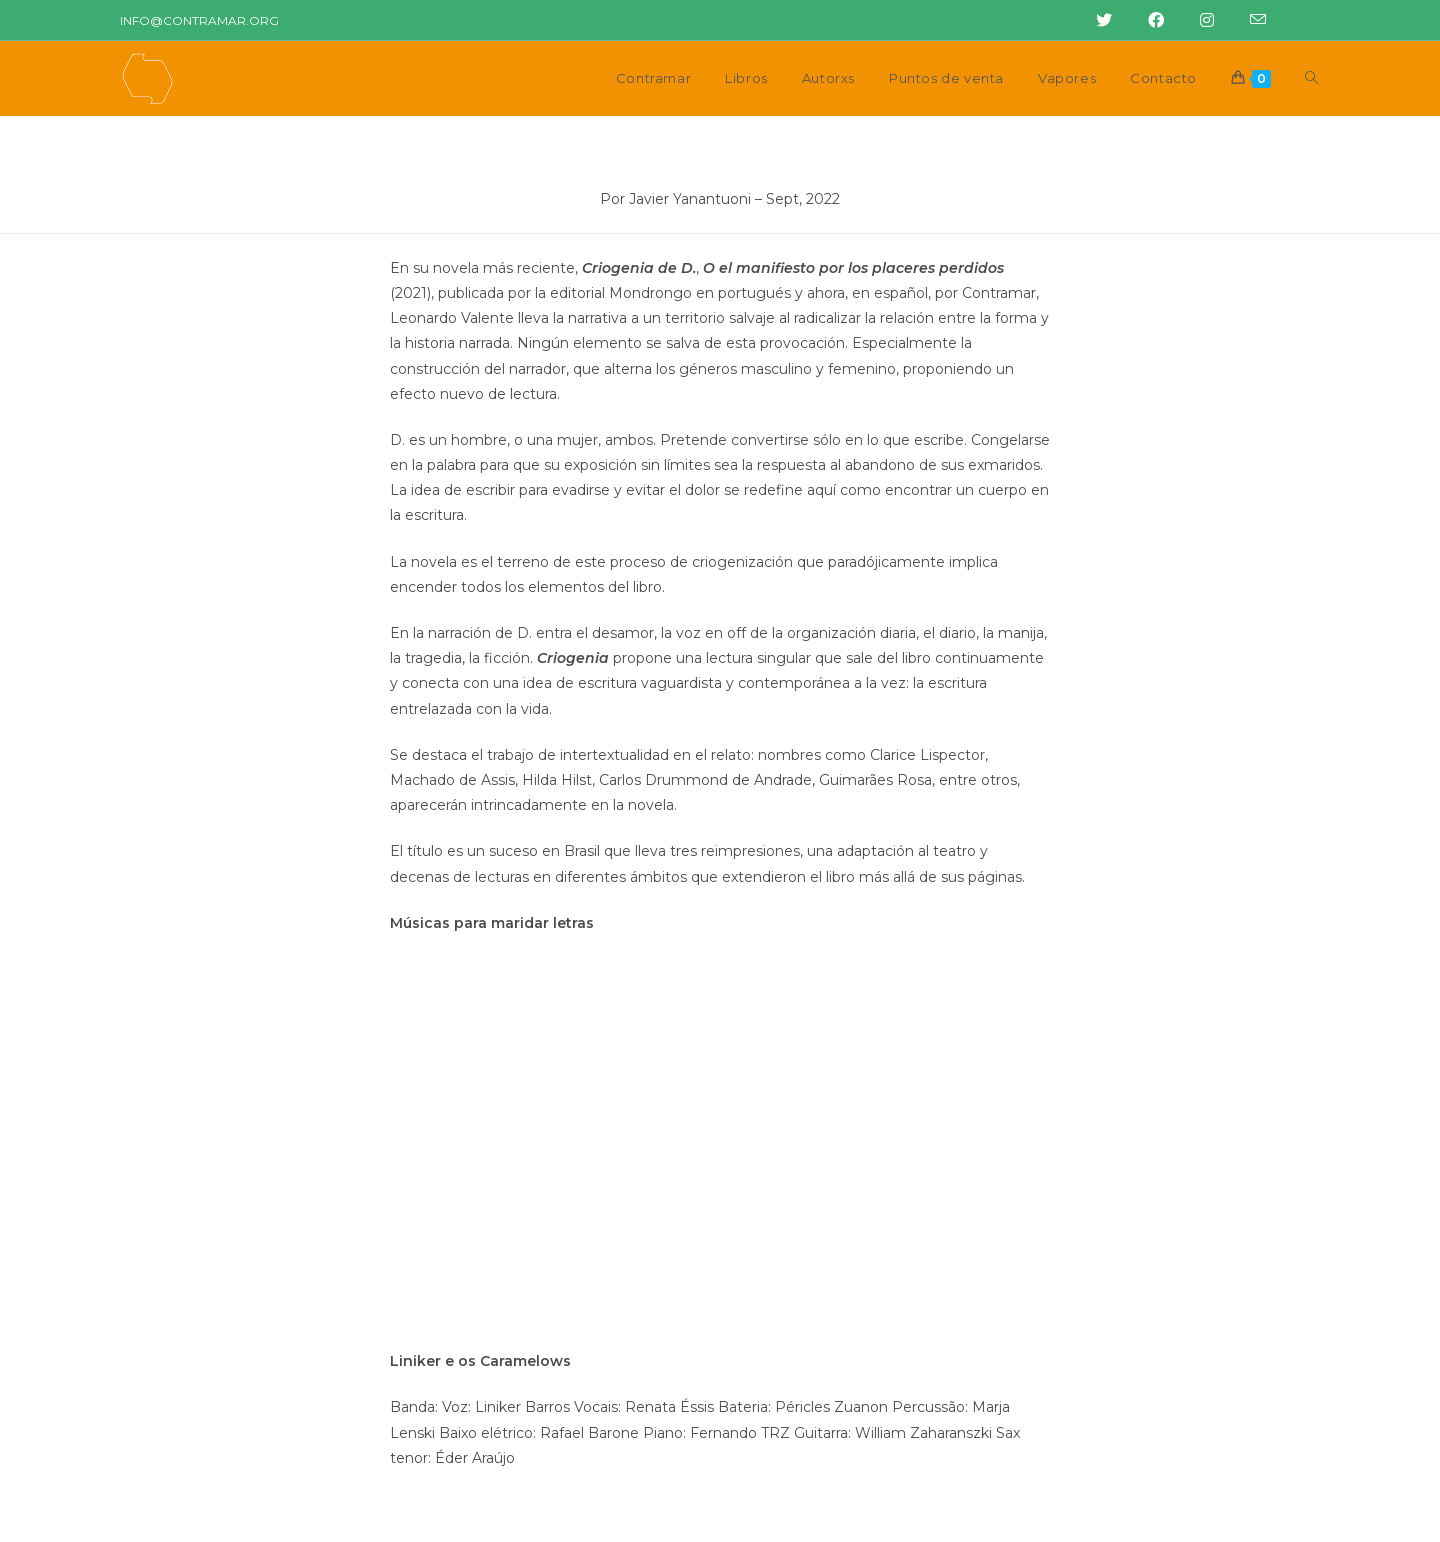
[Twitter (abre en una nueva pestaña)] (1098, 21)
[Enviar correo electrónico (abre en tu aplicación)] (1246, 21)
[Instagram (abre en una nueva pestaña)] (1201, 21)
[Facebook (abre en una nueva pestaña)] (1150, 21)
